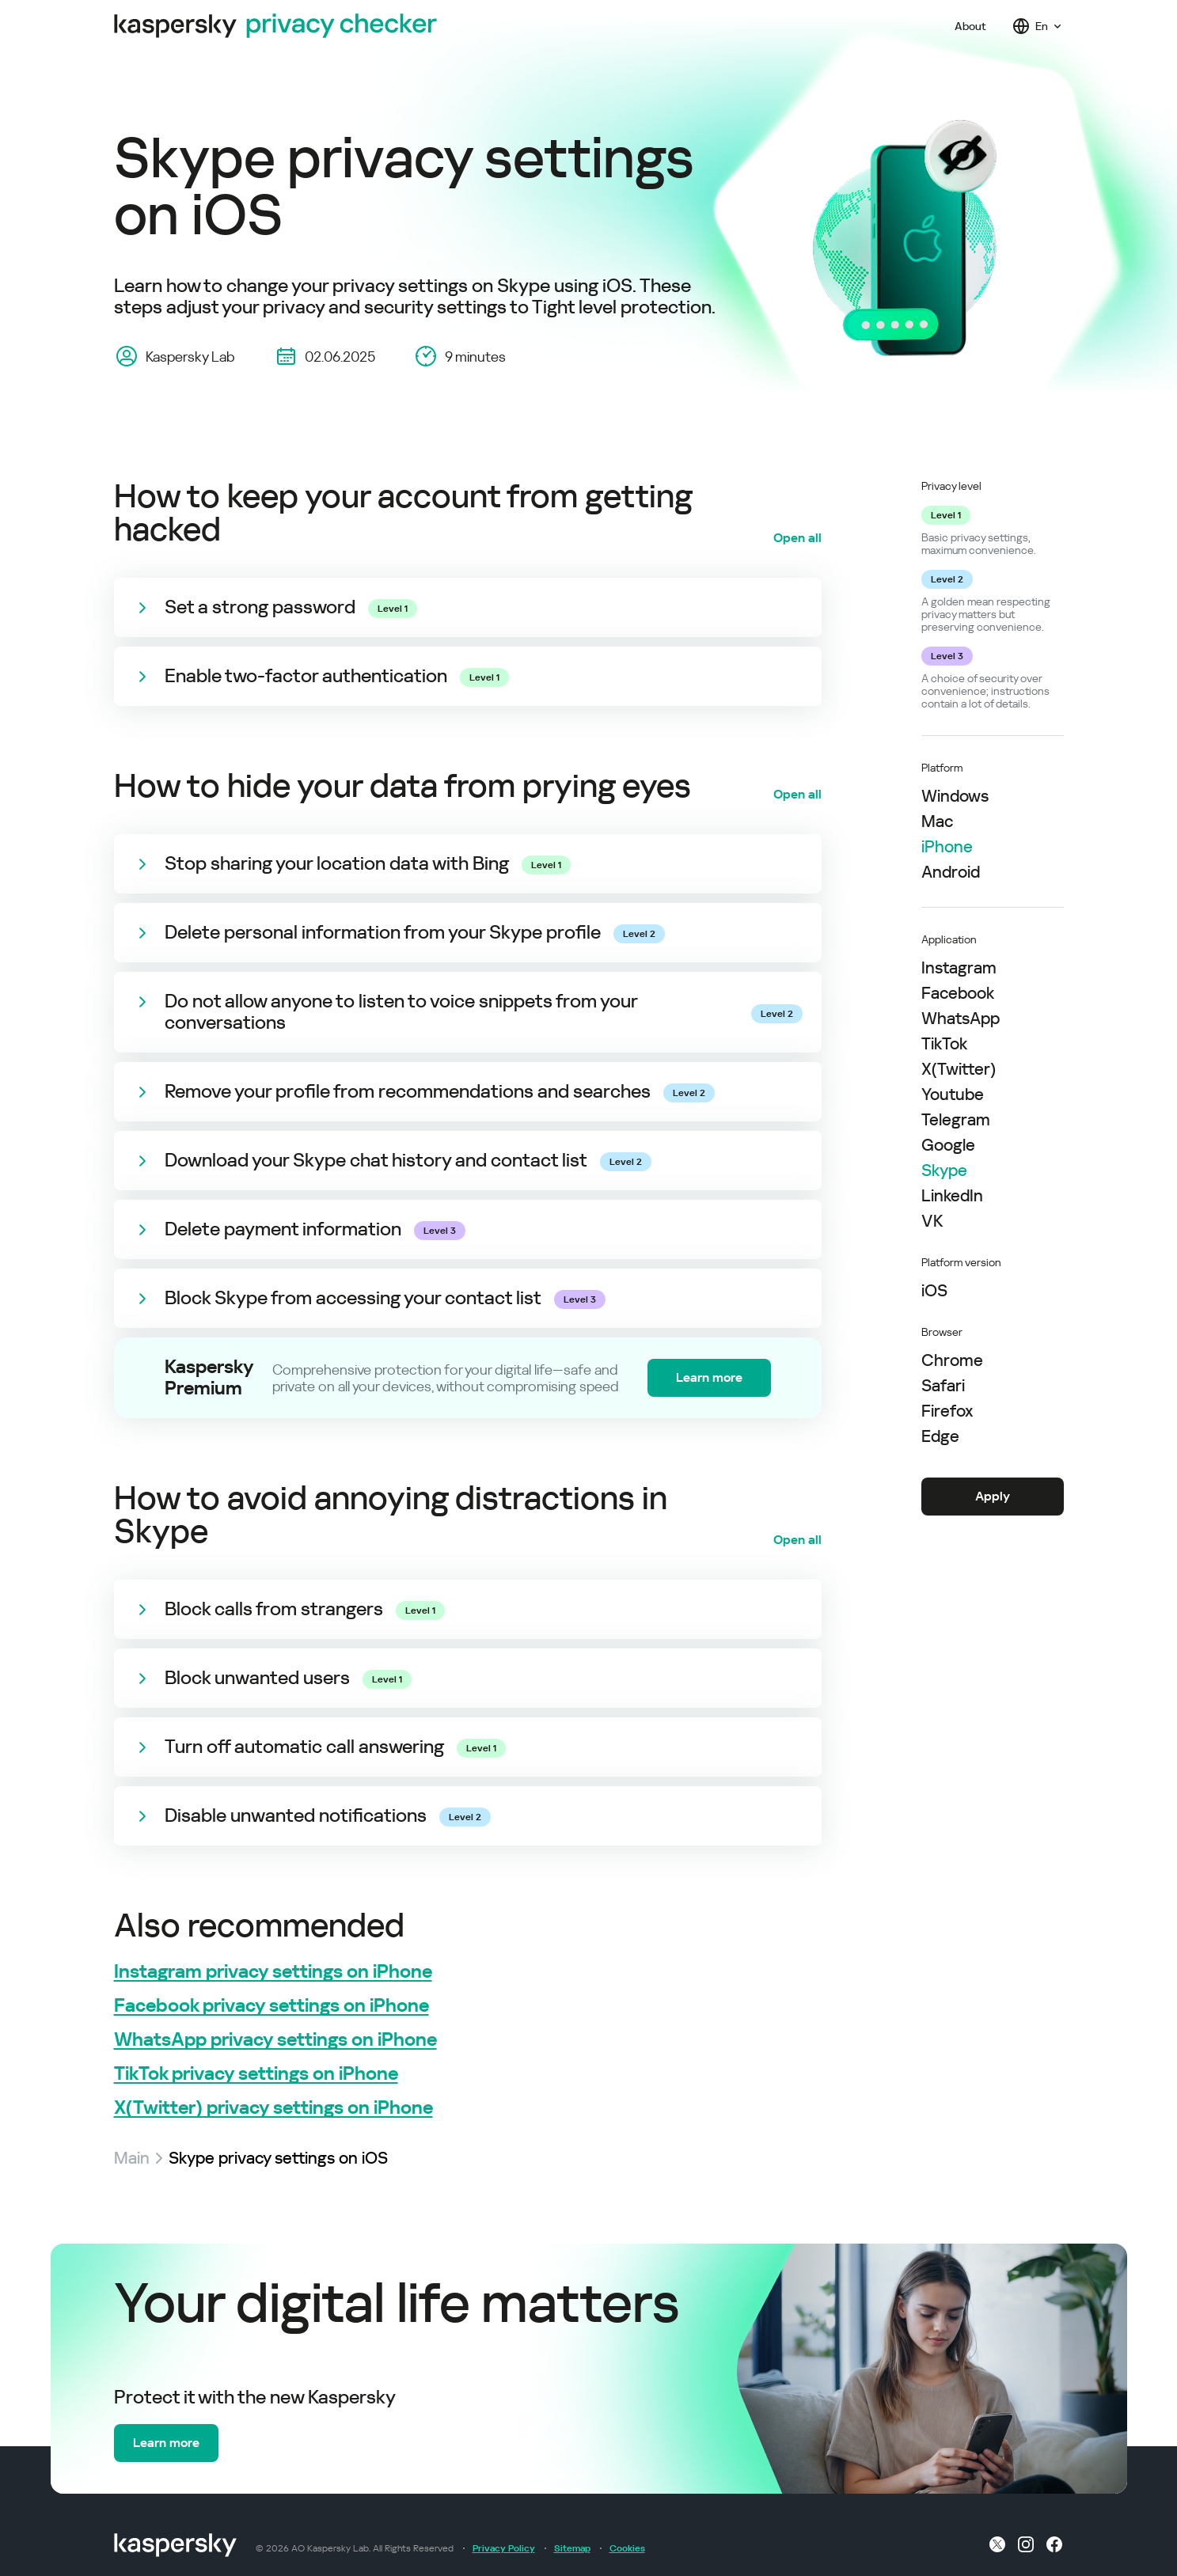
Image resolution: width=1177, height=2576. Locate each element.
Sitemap (572, 2548)
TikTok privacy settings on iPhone (256, 2074)
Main (132, 2158)
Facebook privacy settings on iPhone (271, 2005)
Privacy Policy (504, 2548)
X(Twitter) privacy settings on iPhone (273, 2108)
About (970, 26)
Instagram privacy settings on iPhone (273, 1971)
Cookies (627, 2548)
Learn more (709, 1377)
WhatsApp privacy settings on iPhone (275, 2040)
